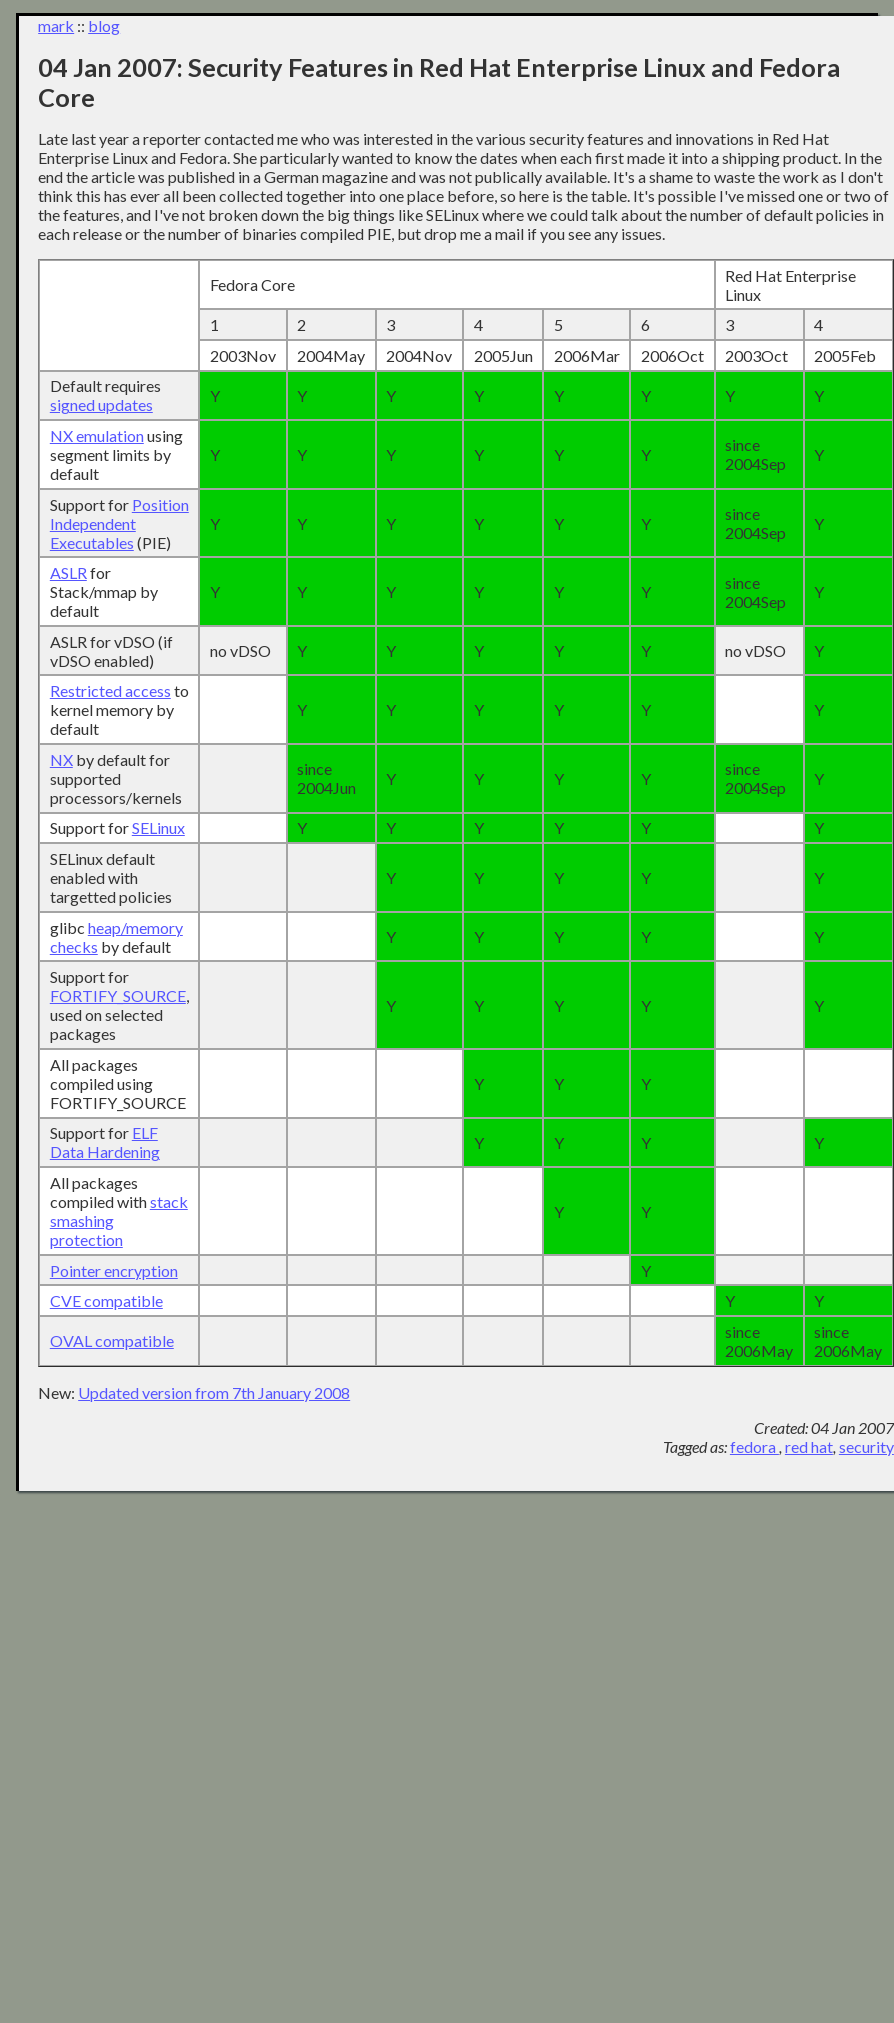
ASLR (68, 572)
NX (61, 759)
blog (104, 25)
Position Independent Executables (119, 523)
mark (56, 25)
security (866, 1446)
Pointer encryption (114, 1270)
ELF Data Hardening (105, 1142)
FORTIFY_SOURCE (118, 995)
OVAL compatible (112, 1340)
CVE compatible (106, 1300)
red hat (809, 1446)
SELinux (158, 827)
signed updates (101, 404)
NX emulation (97, 435)
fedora (754, 1446)
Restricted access (110, 690)
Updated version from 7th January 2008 (214, 1392)
